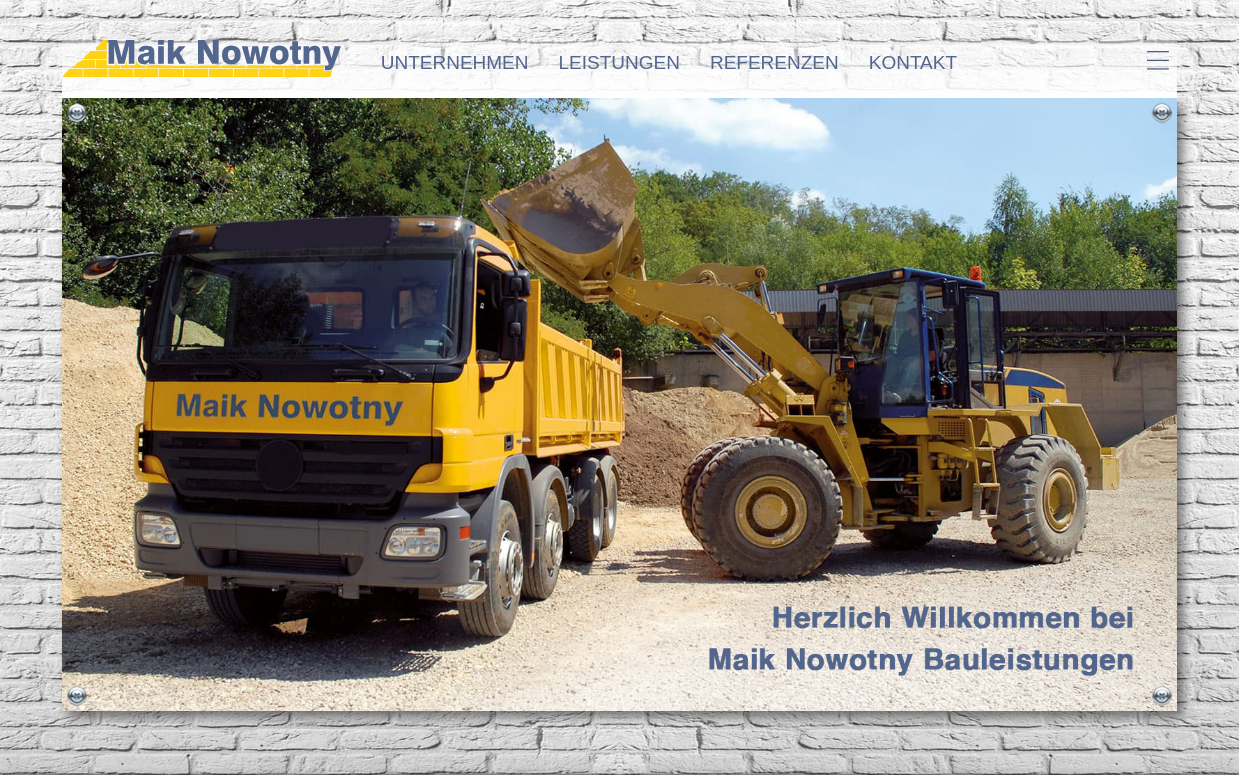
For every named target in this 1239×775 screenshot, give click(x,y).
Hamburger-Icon (1157, 60)
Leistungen (619, 62)
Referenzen (774, 62)
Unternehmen (455, 62)
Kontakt (913, 62)
